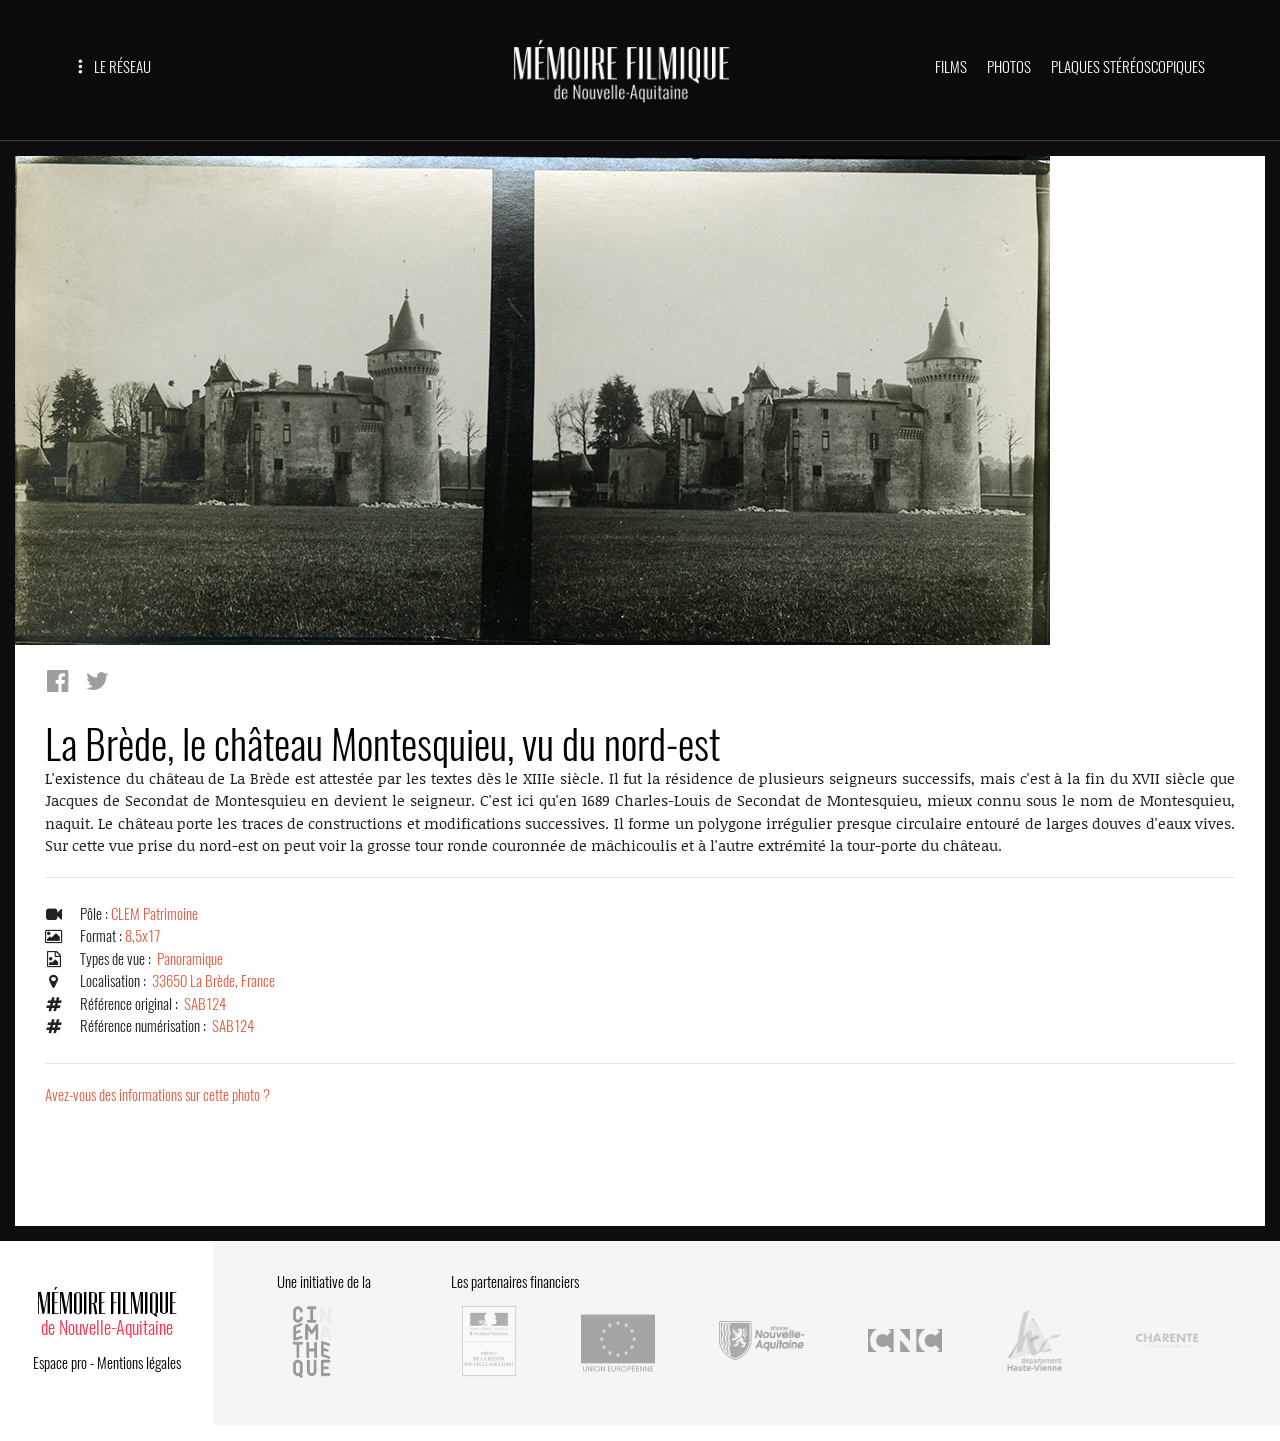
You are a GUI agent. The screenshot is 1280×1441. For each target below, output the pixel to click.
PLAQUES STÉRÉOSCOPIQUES (1128, 67)
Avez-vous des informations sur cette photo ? (157, 1095)
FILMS (951, 67)
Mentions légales (139, 1363)
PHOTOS (1009, 67)
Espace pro (60, 1363)
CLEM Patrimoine (154, 914)
